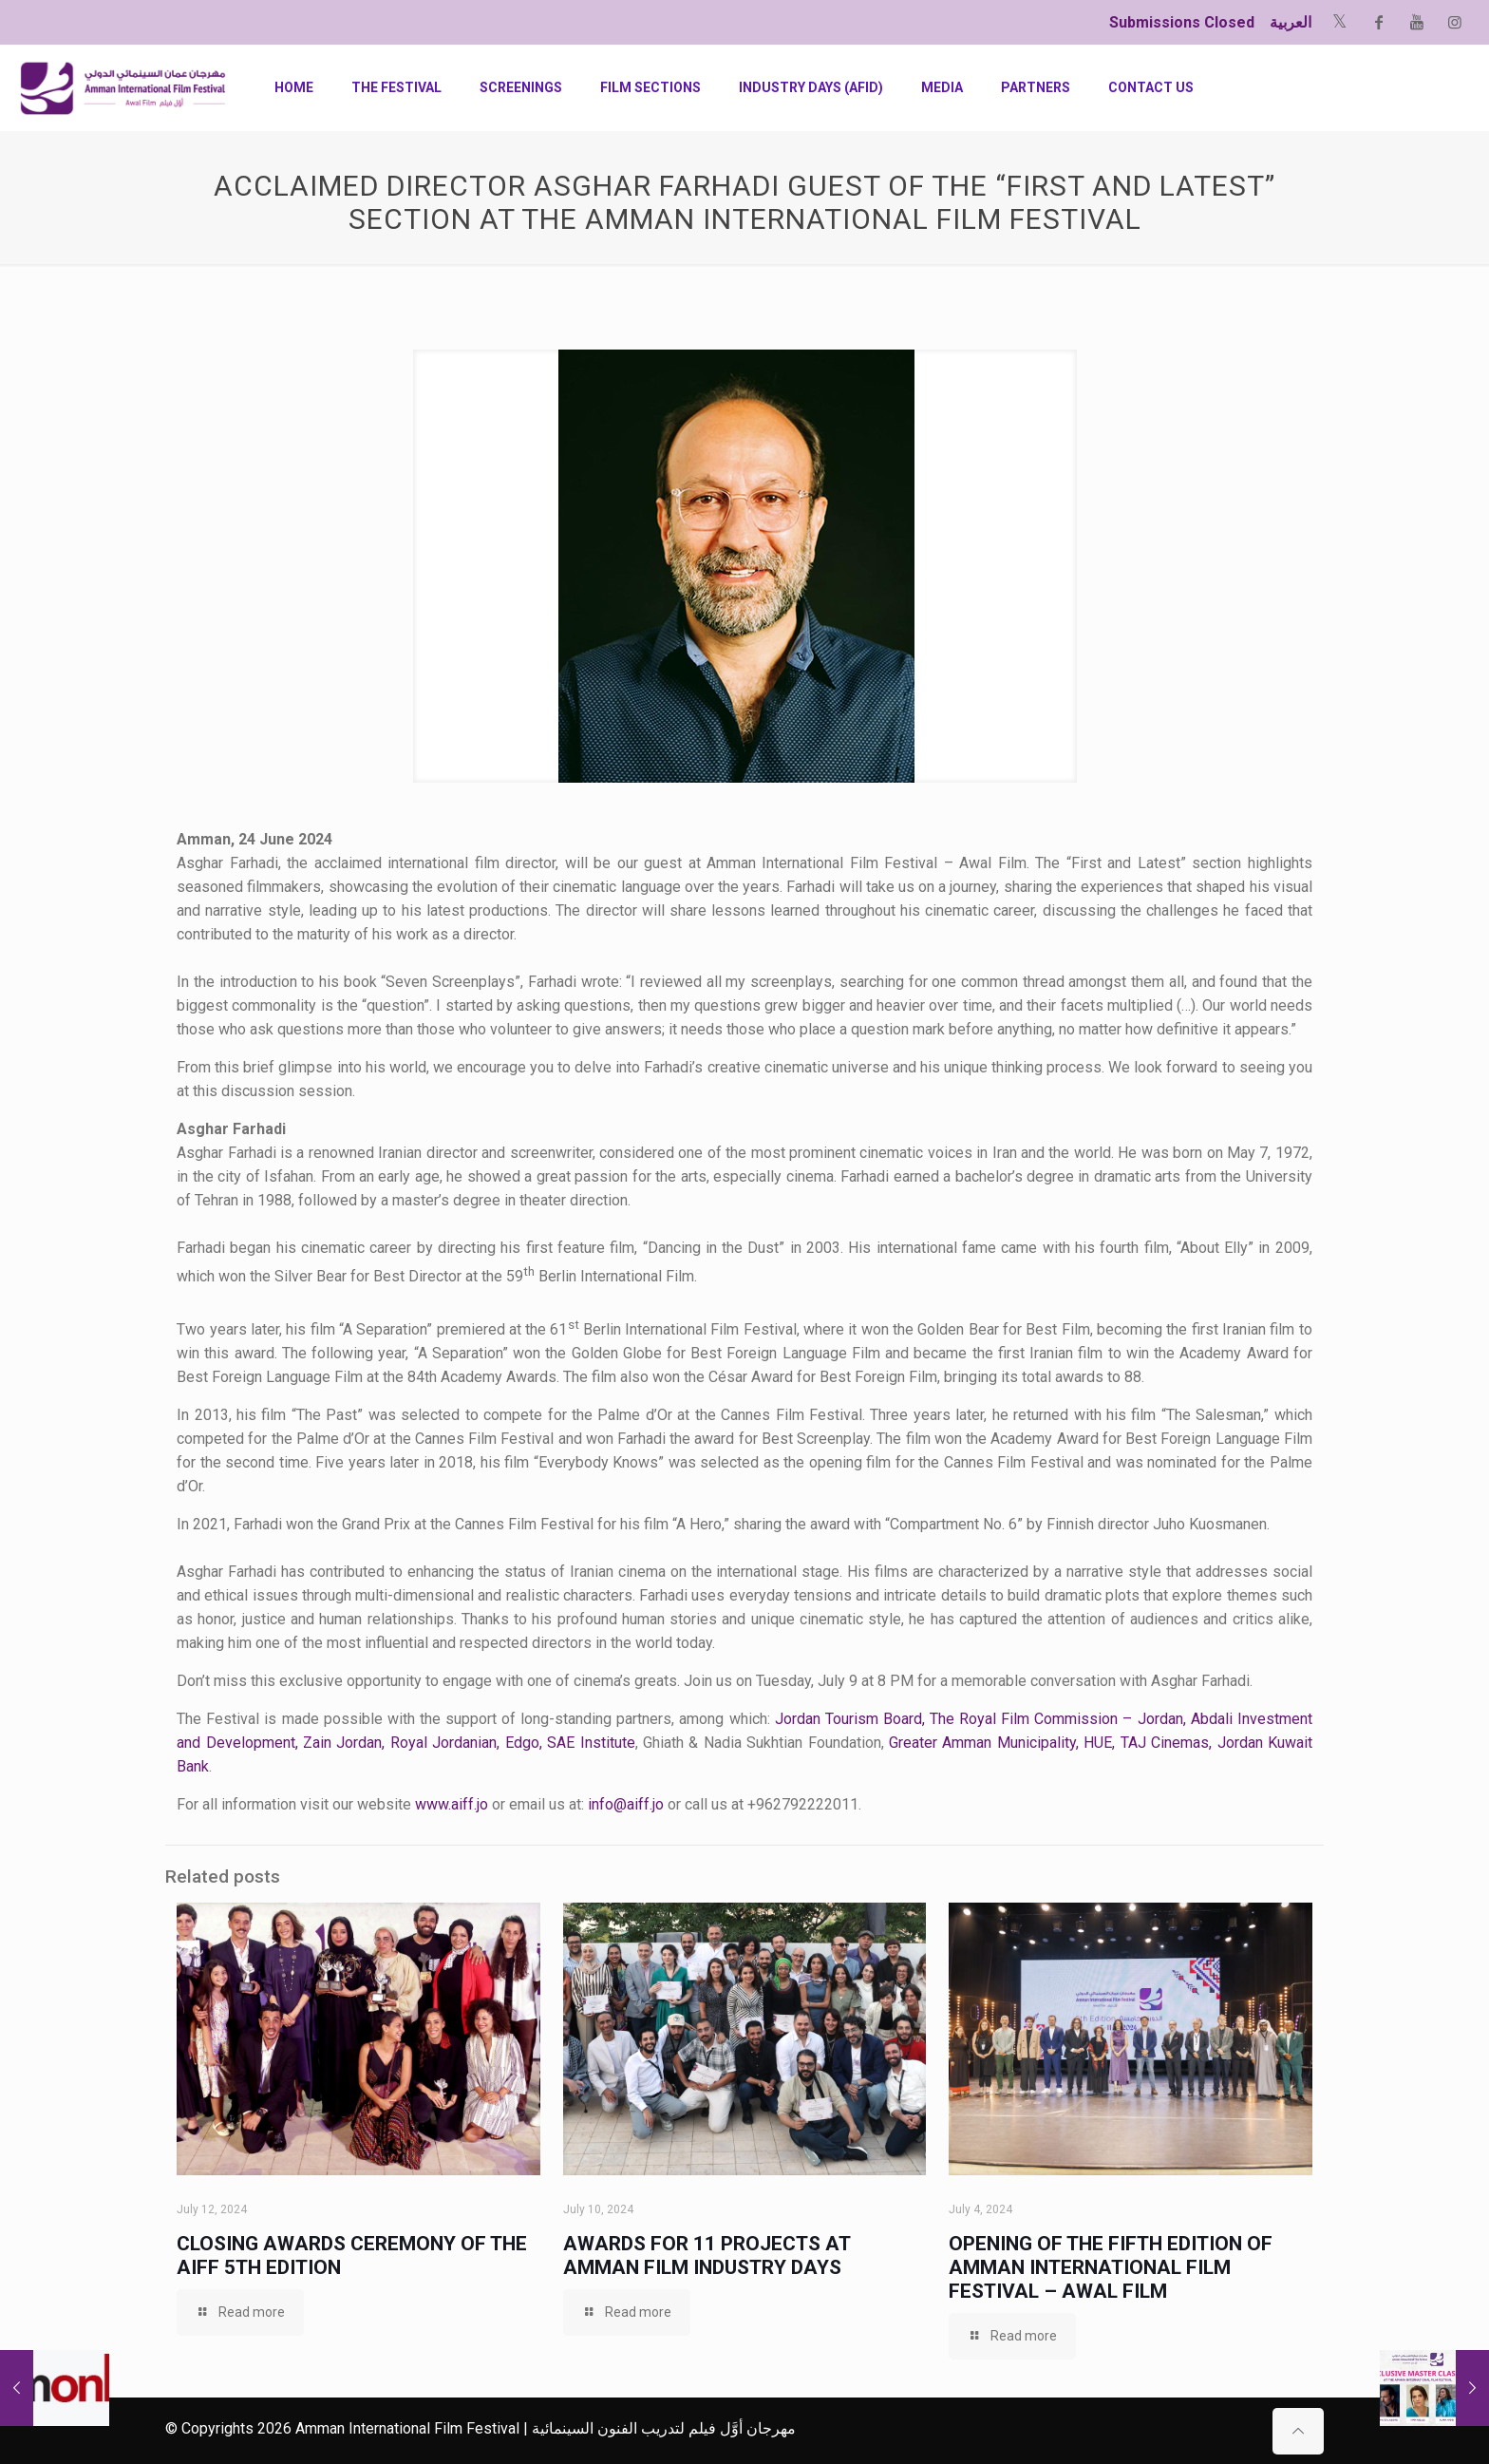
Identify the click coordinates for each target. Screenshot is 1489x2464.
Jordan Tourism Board (848, 1719)
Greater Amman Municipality (982, 1743)
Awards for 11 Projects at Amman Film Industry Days (706, 2255)
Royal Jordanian (443, 1743)
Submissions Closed (1181, 22)
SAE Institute (590, 1743)
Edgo (522, 1743)
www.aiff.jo (451, 1804)
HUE (1098, 1743)
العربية (1290, 22)
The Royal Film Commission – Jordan (1056, 1719)
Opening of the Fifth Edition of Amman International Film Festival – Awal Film (1110, 2267)
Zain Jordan (342, 1743)
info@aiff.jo (626, 1804)
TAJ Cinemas (1165, 1743)
